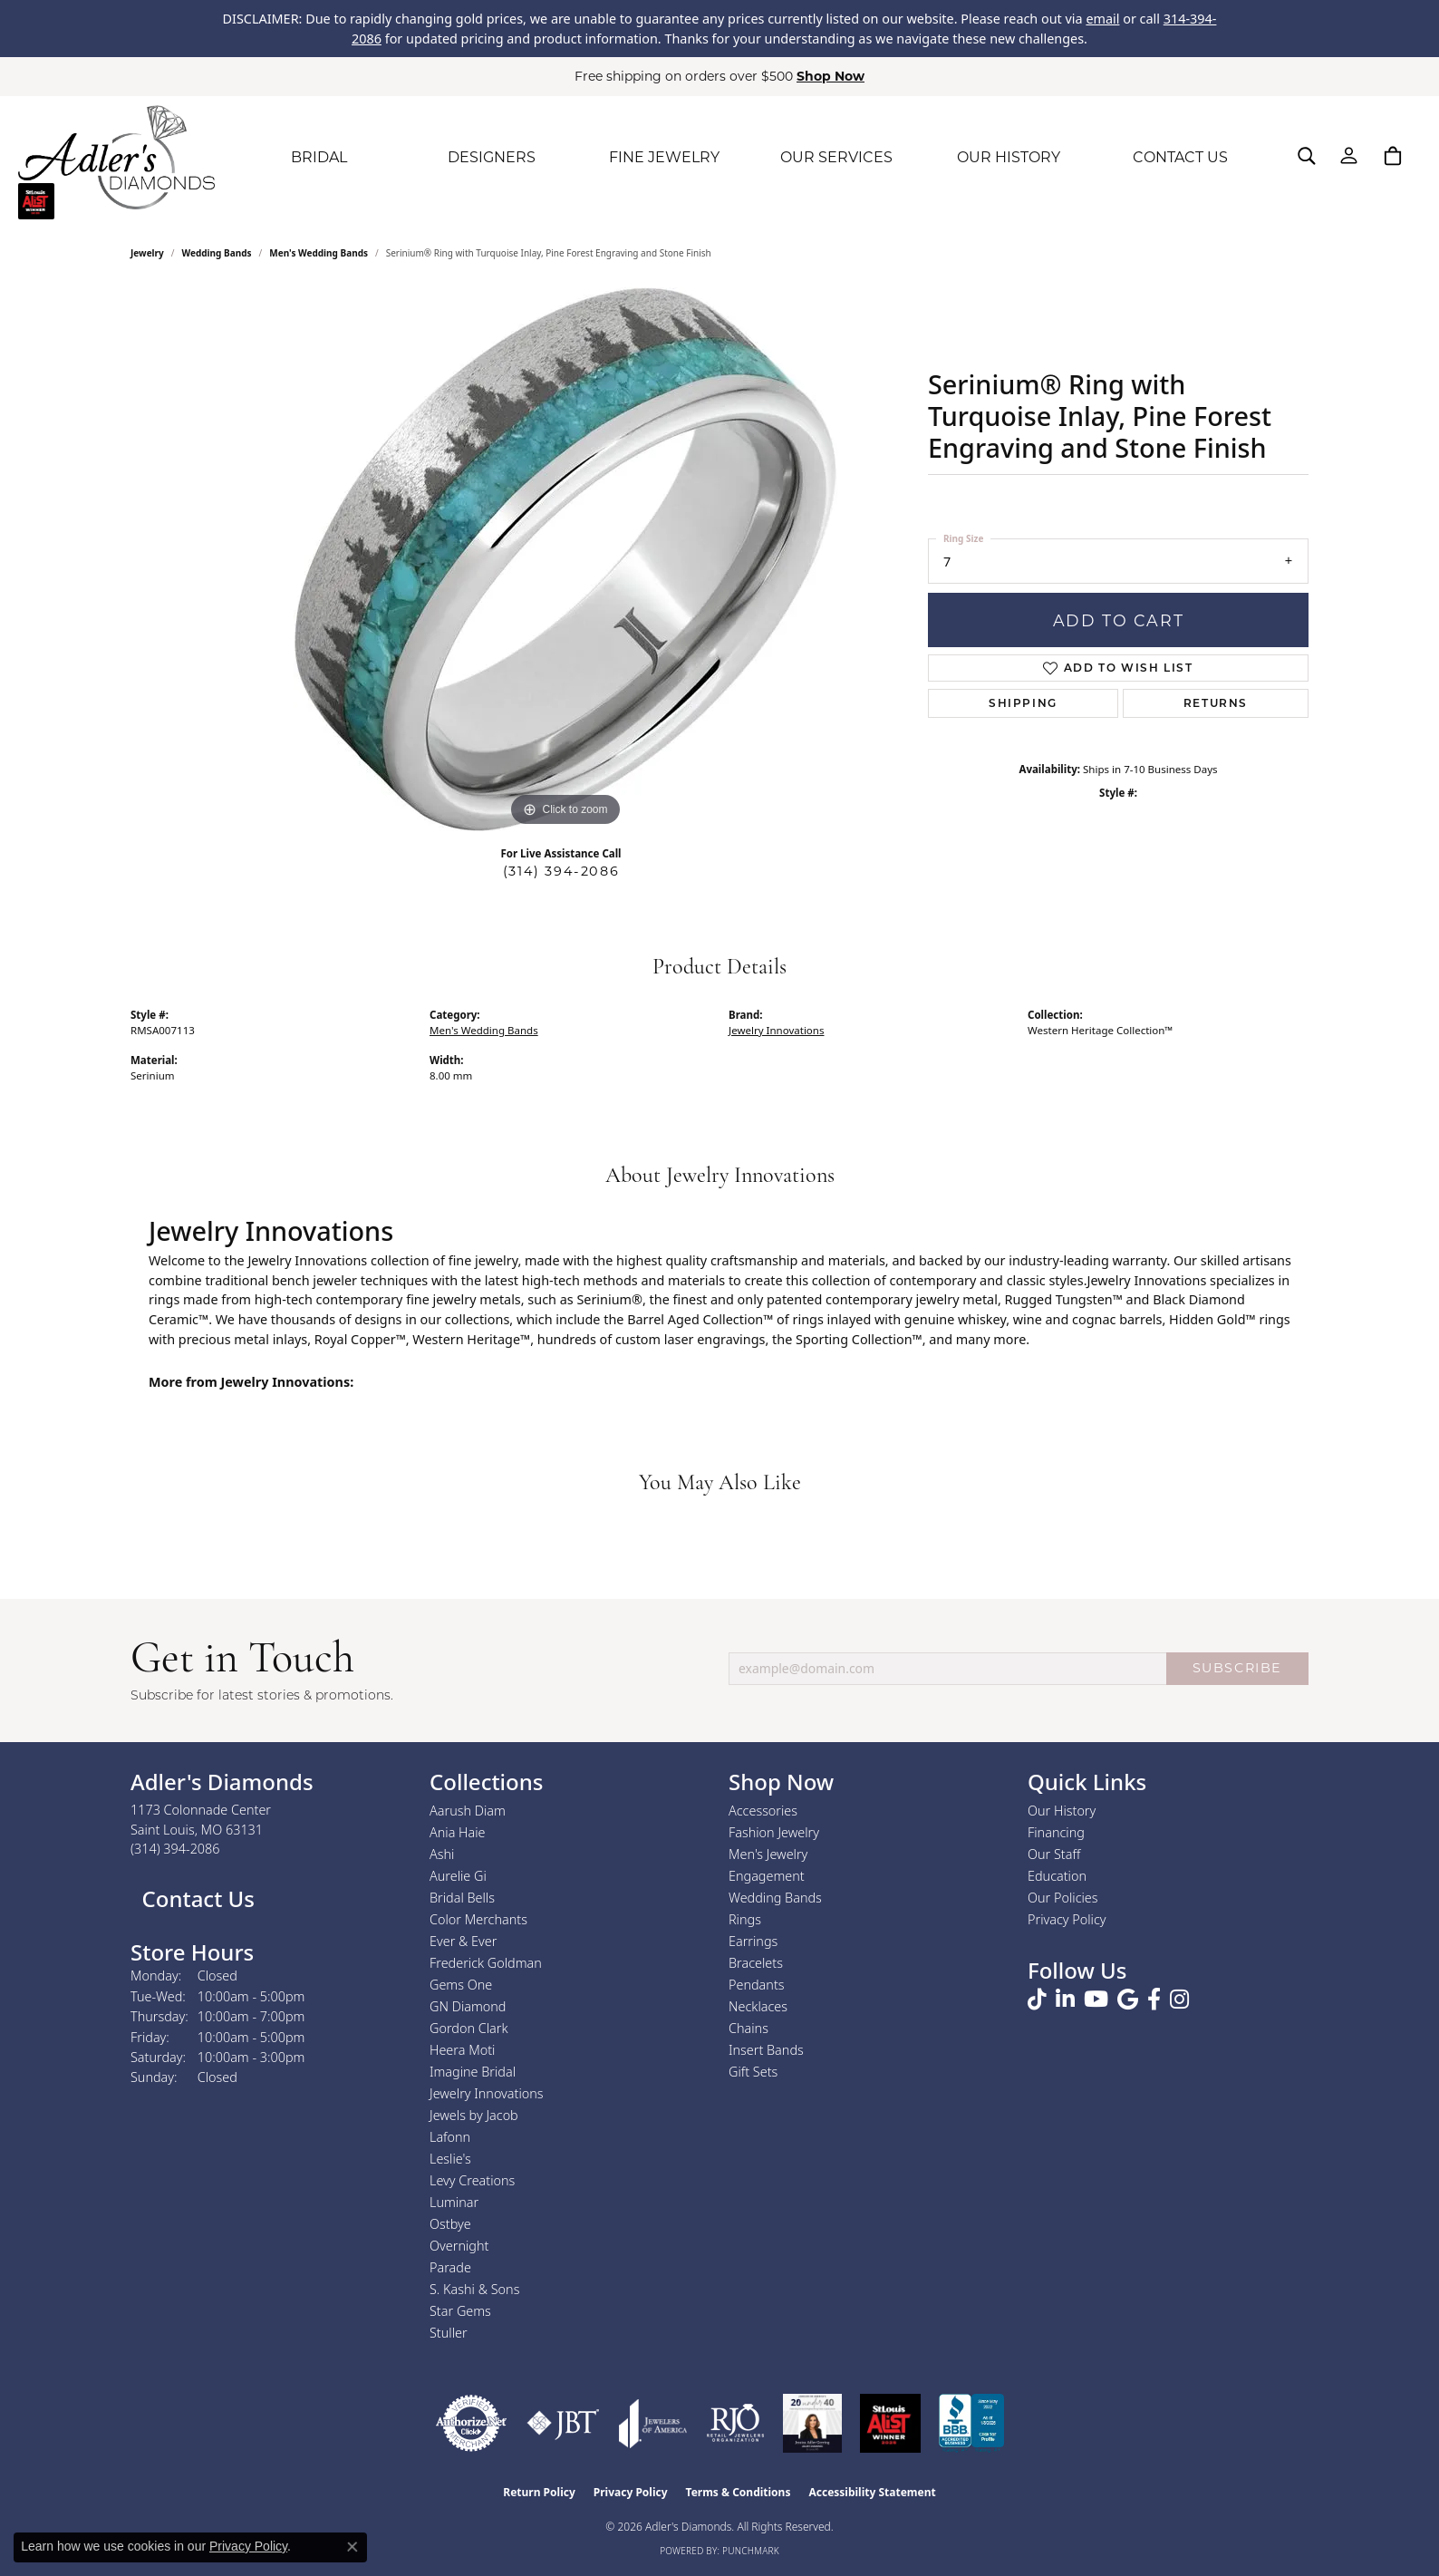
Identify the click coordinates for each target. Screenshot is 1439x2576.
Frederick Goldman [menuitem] (486, 1962)
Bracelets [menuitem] (756, 1962)
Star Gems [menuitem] (460, 2310)
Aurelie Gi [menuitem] (458, 1875)
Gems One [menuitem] (461, 1984)
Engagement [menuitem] (767, 1875)
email (1102, 18)
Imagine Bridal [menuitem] (473, 2071)
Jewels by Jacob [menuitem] (474, 2115)
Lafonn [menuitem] (450, 2136)
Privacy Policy (1067, 1919)
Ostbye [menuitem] (450, 2223)
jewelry (147, 253)
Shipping (1023, 703)
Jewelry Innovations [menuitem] (487, 2093)
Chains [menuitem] (748, 2028)
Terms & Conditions (738, 2492)
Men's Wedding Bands (318, 253)
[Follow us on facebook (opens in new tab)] (1154, 1999)
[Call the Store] (175, 1848)
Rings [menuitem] (745, 1919)
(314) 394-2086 (561, 871)
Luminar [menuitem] (454, 2202)
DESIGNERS (492, 157)
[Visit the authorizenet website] (471, 2423)
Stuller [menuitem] (449, 2332)
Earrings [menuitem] (753, 1941)
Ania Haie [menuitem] (458, 1832)
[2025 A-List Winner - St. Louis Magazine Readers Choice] (890, 2423)
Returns (1215, 703)
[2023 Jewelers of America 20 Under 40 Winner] (812, 2423)
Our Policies (1063, 1897)
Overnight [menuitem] (459, 2245)
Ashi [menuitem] (442, 1854)
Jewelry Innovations (776, 1030)
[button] (1306, 156)
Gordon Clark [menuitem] (469, 2028)
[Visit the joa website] (653, 2423)
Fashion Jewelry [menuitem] (774, 1832)
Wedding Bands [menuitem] (775, 1897)
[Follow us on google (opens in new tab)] (1127, 1999)
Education (1057, 1875)
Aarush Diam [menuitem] (468, 1810)
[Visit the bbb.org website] (971, 2423)
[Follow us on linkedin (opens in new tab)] (1065, 1999)
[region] (565, 559)
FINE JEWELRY (664, 157)
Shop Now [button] (830, 76)
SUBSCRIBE (1237, 1668)
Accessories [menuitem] (763, 1810)
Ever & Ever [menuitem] (463, 1941)
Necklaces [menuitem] (758, 2006)
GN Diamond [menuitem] (468, 2006)
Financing (1056, 1832)
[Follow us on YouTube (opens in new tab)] (1096, 1999)
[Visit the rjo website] (735, 2423)
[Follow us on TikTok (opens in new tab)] (1037, 1999)
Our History (1062, 1810)
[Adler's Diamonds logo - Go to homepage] (116, 157)
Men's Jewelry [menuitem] (768, 1854)
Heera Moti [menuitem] (462, 2049)
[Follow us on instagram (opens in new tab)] (1179, 1999)
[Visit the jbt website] (563, 2423)
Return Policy (539, 2492)
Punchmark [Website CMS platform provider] (750, 2550)
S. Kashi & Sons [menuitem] (474, 2289)
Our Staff (1054, 1854)
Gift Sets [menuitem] (753, 2071)
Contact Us (195, 1898)
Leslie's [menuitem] (450, 2158)
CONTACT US (1180, 157)
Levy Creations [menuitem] (472, 2180)
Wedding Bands (217, 253)
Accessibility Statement (871, 2492)
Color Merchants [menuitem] (478, 1919)
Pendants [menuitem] (757, 1984)
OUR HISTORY (1008, 157)
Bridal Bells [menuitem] (462, 1897)
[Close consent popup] (352, 2547)
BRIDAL (319, 157)
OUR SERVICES (836, 157)
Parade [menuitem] (450, 2267)
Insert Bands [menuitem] (766, 2049)
